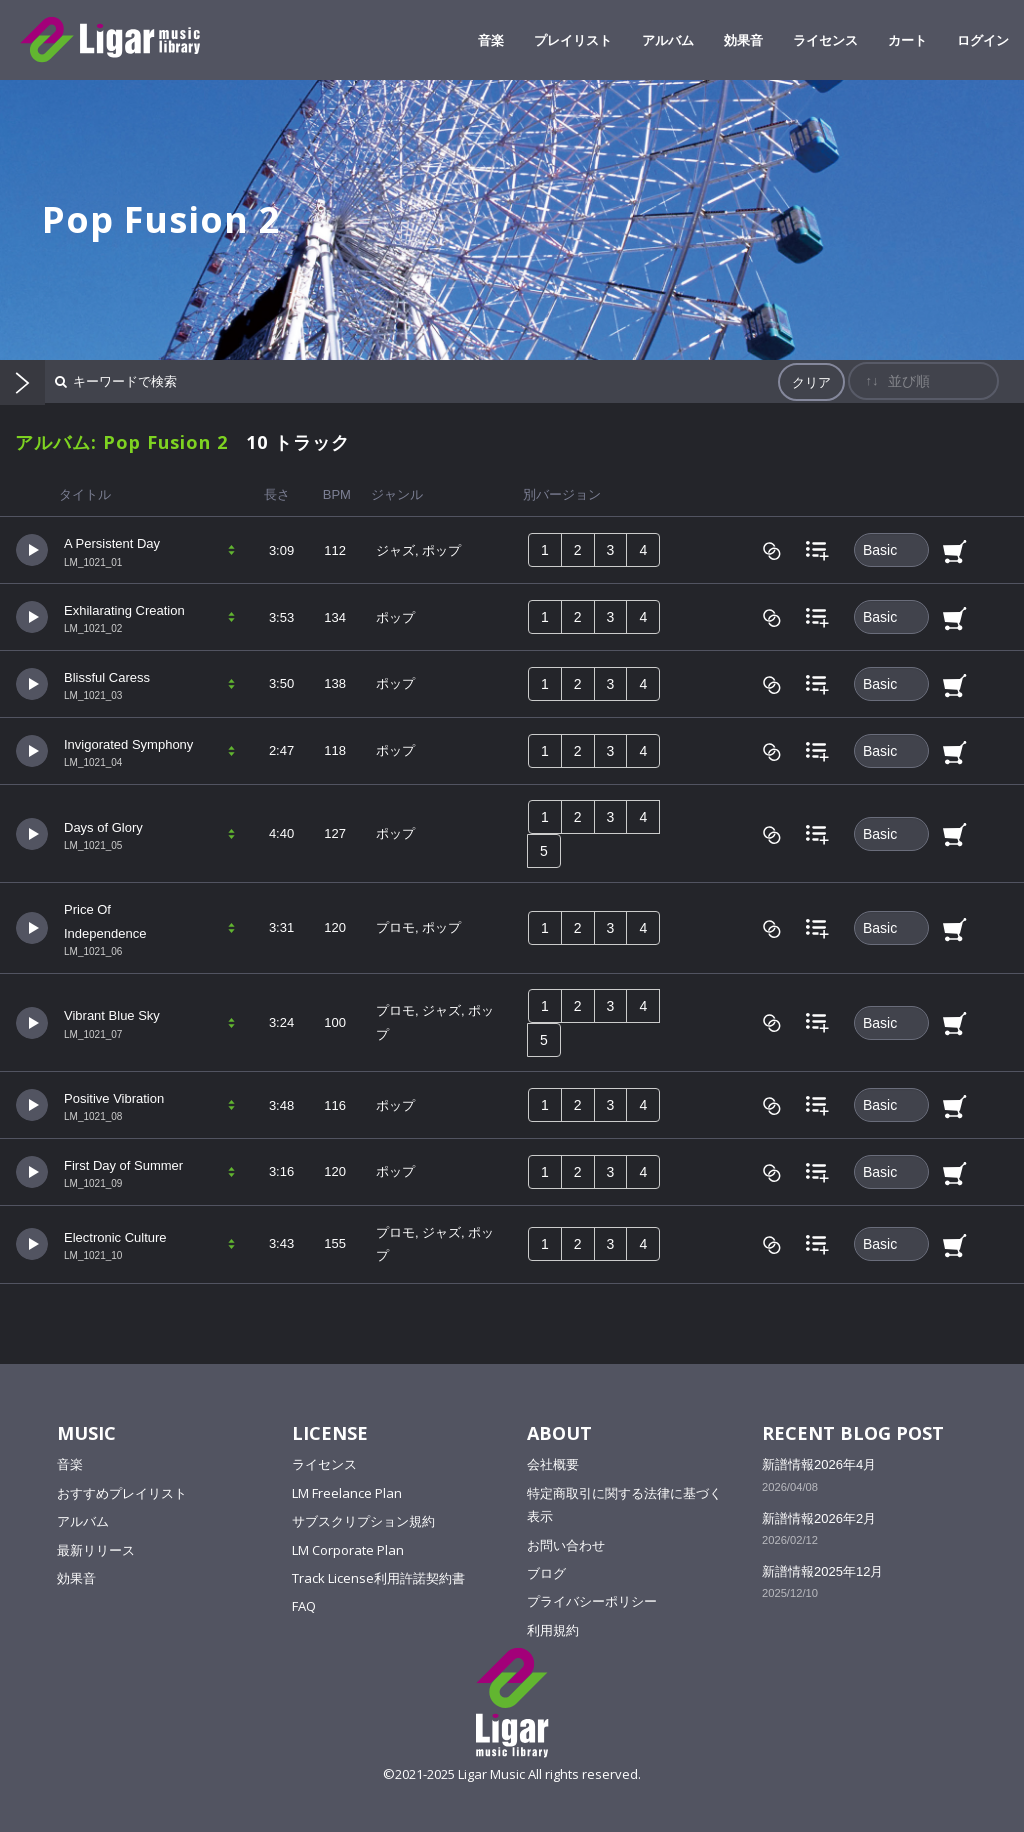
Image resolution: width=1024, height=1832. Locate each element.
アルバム (668, 40)
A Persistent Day (112, 543)
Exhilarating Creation (124, 610)
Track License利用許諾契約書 (378, 1578)
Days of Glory (103, 827)
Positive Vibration (114, 1098)
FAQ (304, 1606)
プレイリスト (573, 40)
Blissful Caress (107, 677)
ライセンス (825, 40)
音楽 (491, 40)
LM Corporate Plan (348, 1550)
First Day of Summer (123, 1165)
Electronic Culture (115, 1237)
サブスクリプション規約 (363, 1521)
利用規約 (553, 1630)
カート (907, 40)
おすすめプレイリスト (122, 1493)
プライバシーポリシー (592, 1601)
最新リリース (96, 1550)
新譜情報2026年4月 (819, 1464)
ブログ (546, 1573)
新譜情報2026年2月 (819, 1518)
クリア (811, 382)
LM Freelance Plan (347, 1493)
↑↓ (871, 380)
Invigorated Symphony (128, 744)
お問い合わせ (566, 1545)
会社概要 (553, 1464)
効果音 (743, 40)
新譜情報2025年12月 (822, 1571)
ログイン (983, 40)
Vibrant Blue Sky (112, 1015)
